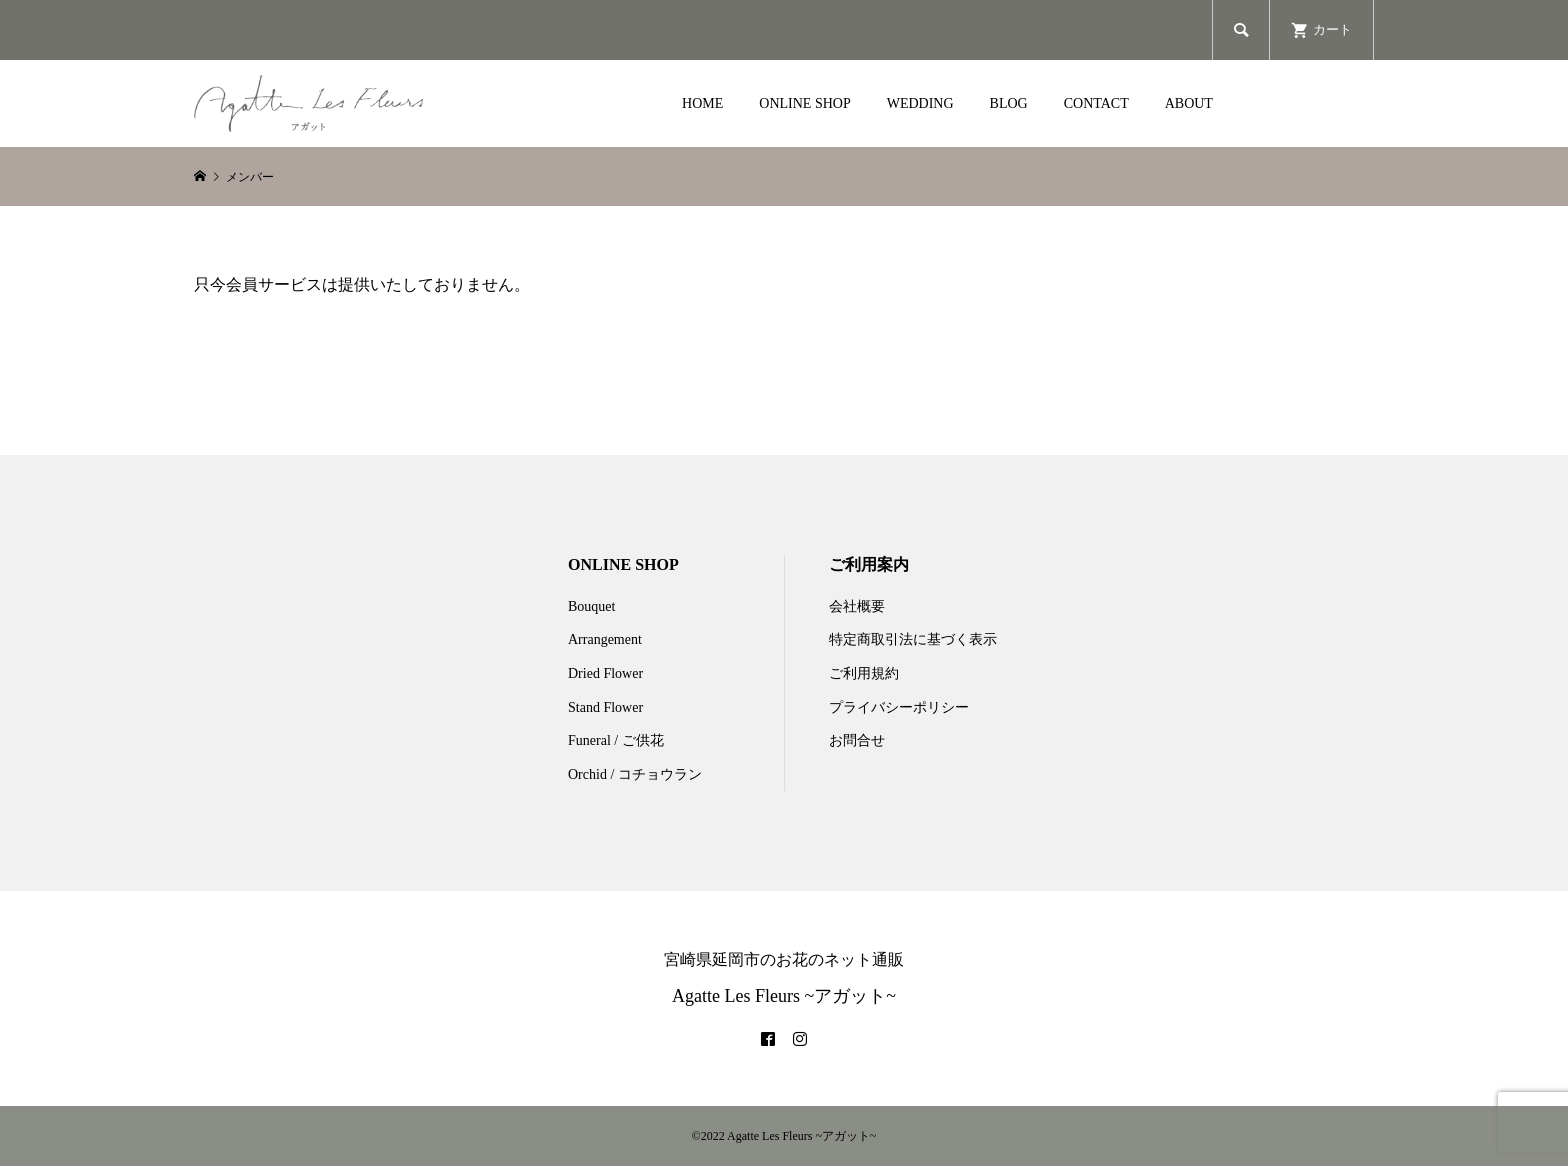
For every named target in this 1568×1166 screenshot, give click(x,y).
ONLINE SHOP (804, 103)
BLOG (1009, 103)
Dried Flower (605, 673)
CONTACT (1096, 103)
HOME (702, 103)
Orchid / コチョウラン (635, 774)
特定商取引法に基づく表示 (913, 639)
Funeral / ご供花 (616, 740)
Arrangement (605, 639)
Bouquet (591, 606)
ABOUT (1189, 103)
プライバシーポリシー (899, 707)
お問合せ (857, 740)
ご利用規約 (864, 673)
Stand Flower (605, 707)
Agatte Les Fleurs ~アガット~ (784, 996)
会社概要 (857, 606)
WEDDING (920, 103)
